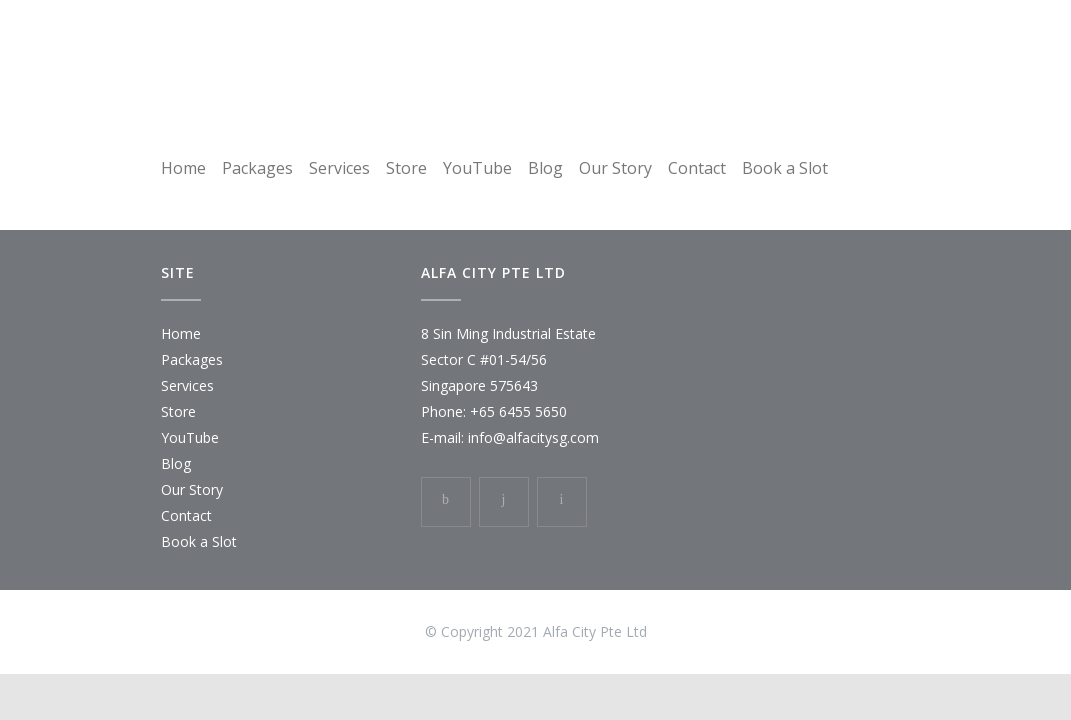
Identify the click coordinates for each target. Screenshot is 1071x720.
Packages (257, 168)
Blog (545, 168)
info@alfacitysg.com (533, 437)
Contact (697, 168)
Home (183, 168)
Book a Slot (785, 168)
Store (406, 168)
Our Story (615, 168)
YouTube (477, 168)
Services (339, 168)
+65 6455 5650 (518, 411)
